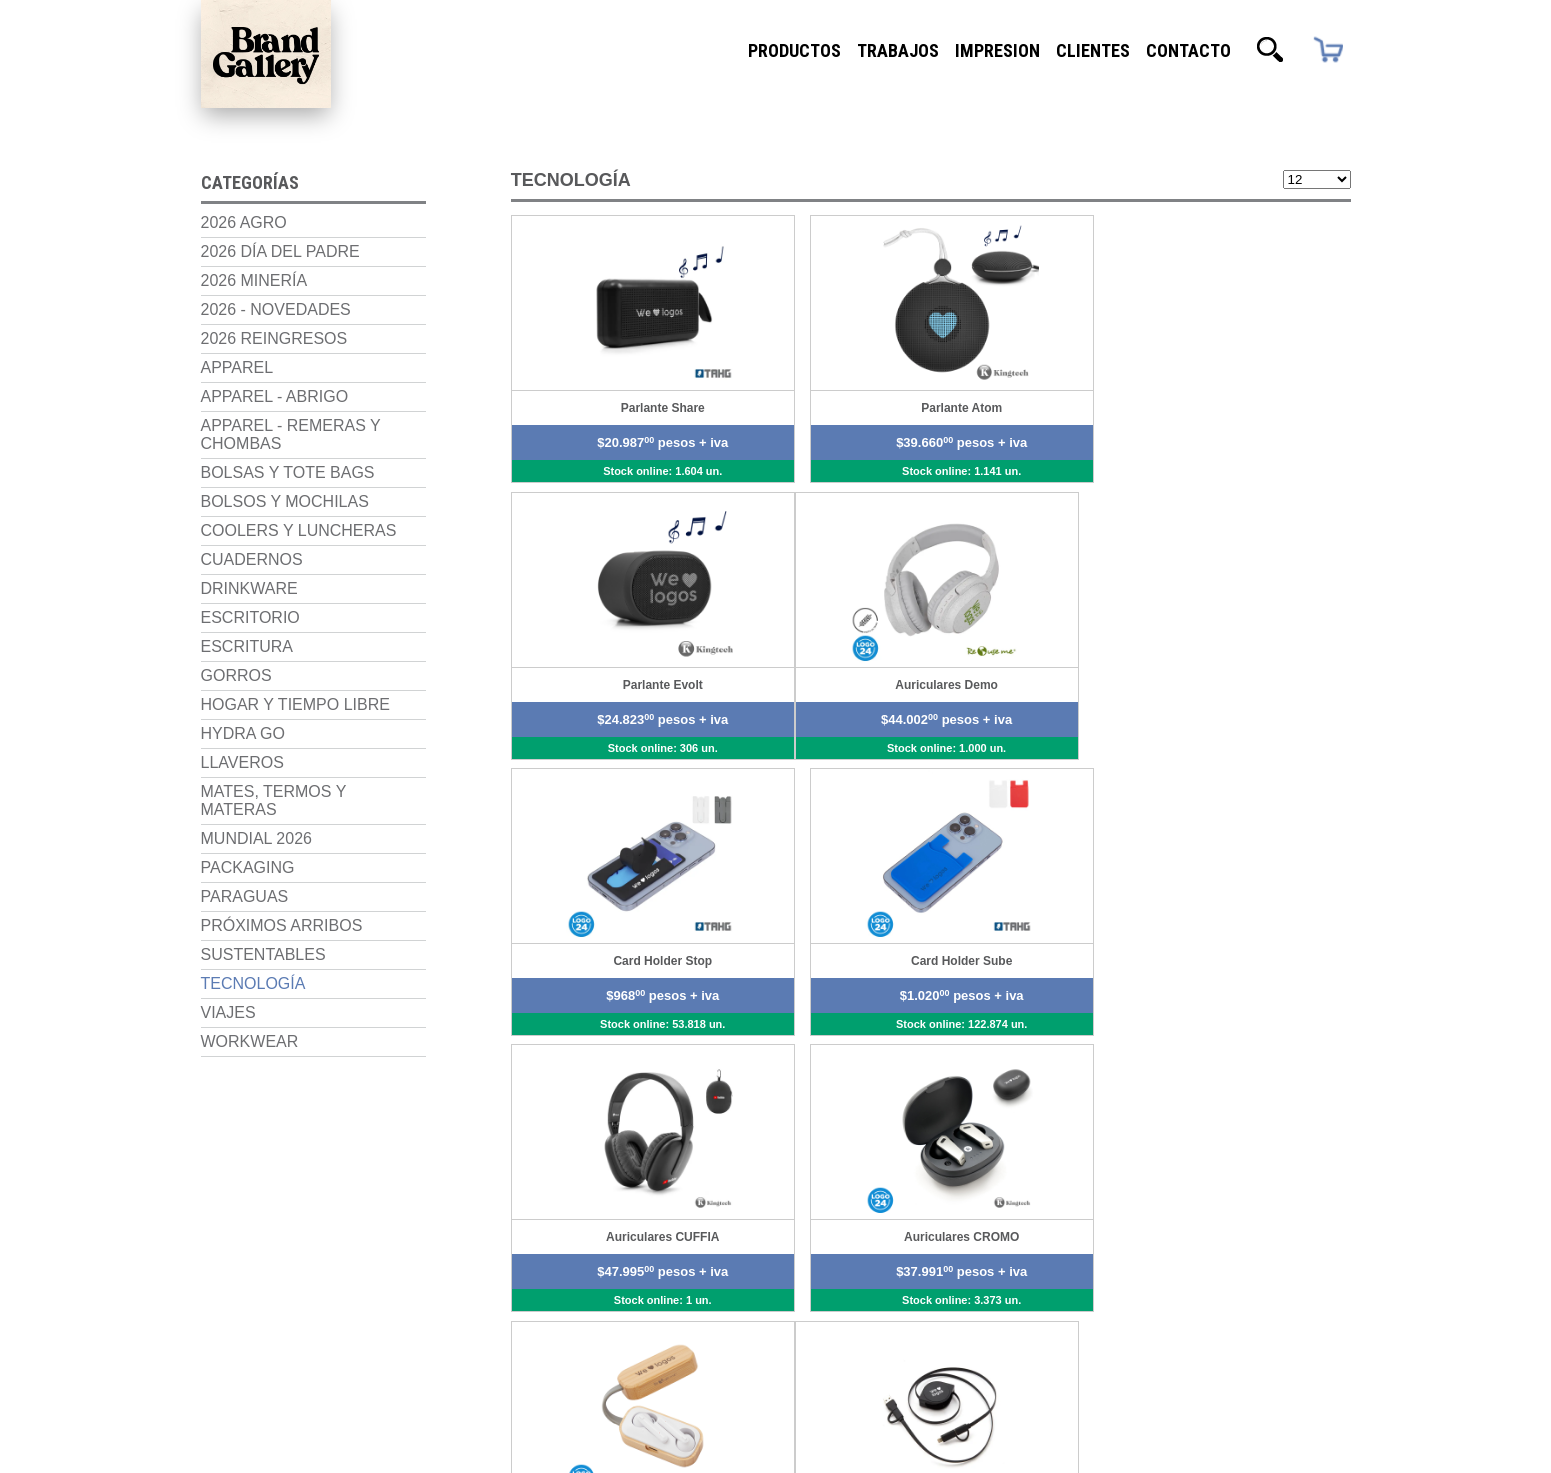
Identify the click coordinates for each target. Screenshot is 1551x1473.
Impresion (997, 50)
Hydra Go (243, 731)
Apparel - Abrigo (275, 394)
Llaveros (242, 760)
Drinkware (249, 586)
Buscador (1270, 50)
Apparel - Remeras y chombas (291, 432)
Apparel (237, 365)
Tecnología (253, 981)
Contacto (1188, 50)
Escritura (247, 644)
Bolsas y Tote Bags (288, 470)
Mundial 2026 (256, 836)
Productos (794, 50)
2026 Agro (244, 220)
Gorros (236, 673)
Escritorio (250, 615)
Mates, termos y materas (274, 798)
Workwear (250, 1039)
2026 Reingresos (274, 336)
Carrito (1327, 50)
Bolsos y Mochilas (285, 499)
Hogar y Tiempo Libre (295, 702)
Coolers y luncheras (299, 528)
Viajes (228, 1010)
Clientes (1093, 50)
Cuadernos (252, 557)
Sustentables (263, 952)
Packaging (248, 865)
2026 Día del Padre (280, 249)
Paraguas (245, 894)
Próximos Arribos (282, 923)
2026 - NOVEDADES (276, 307)
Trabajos (898, 50)
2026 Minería (254, 278)
